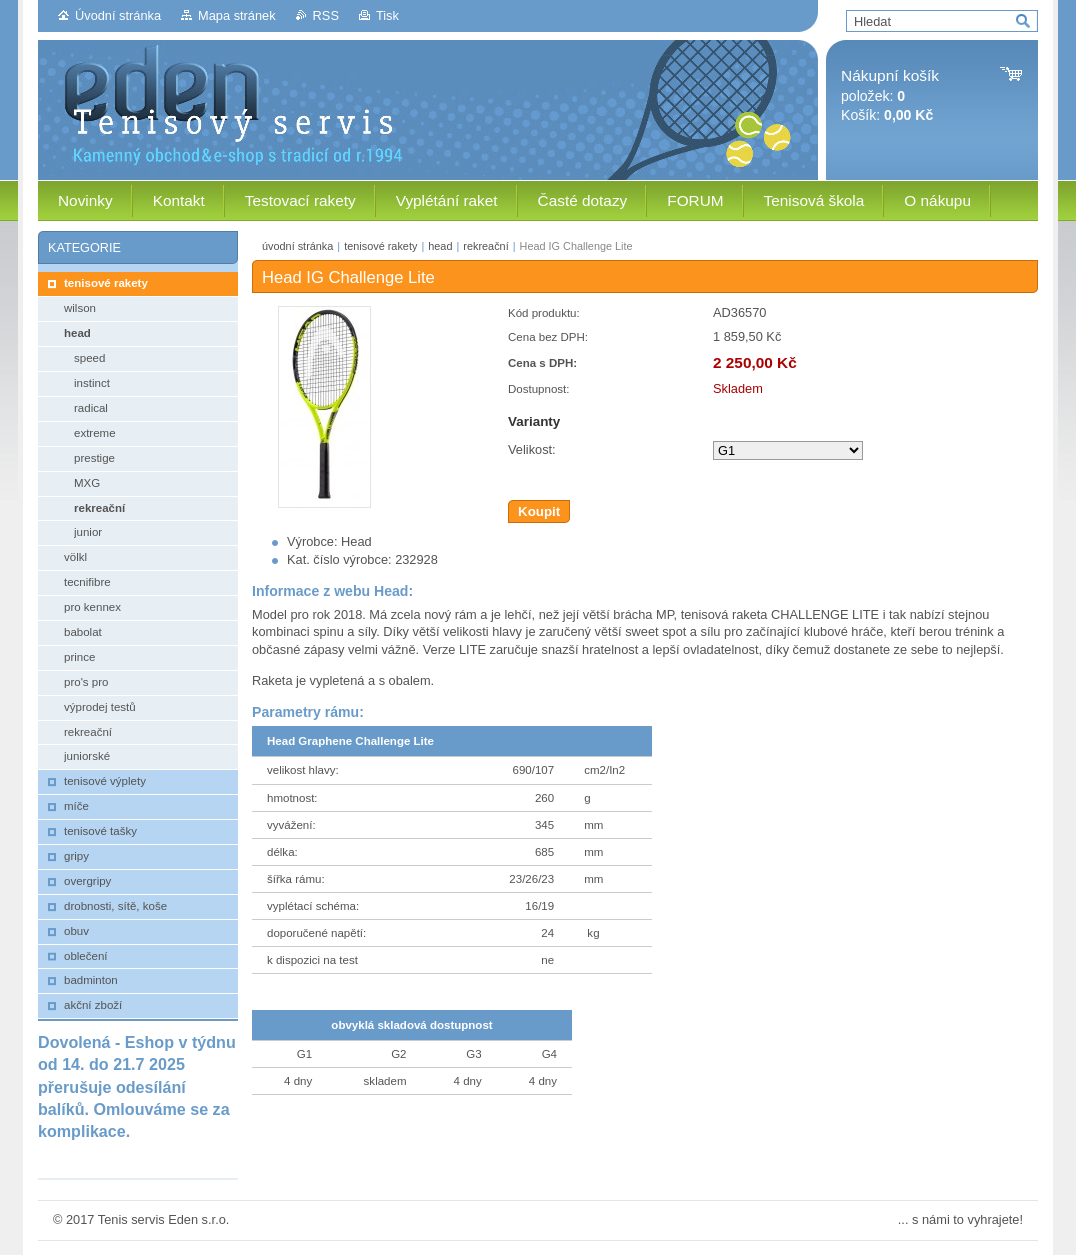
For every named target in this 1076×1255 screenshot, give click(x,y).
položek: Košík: (890, 95)
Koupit (539, 511)
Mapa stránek (237, 15)
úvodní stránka (297, 246)
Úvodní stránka (118, 15)
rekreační (485, 246)
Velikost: (532, 449)
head (440, 246)
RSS (326, 15)
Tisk (387, 15)
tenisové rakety (380, 246)
